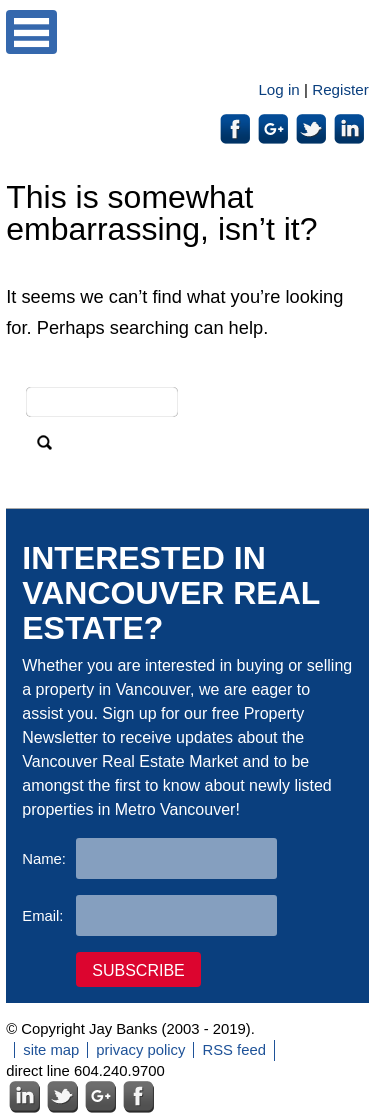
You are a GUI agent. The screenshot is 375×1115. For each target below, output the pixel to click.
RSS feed (234, 1050)
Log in (278, 89)
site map (51, 1050)
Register (340, 89)
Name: (44, 859)
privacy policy (140, 1050)
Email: (42, 916)
